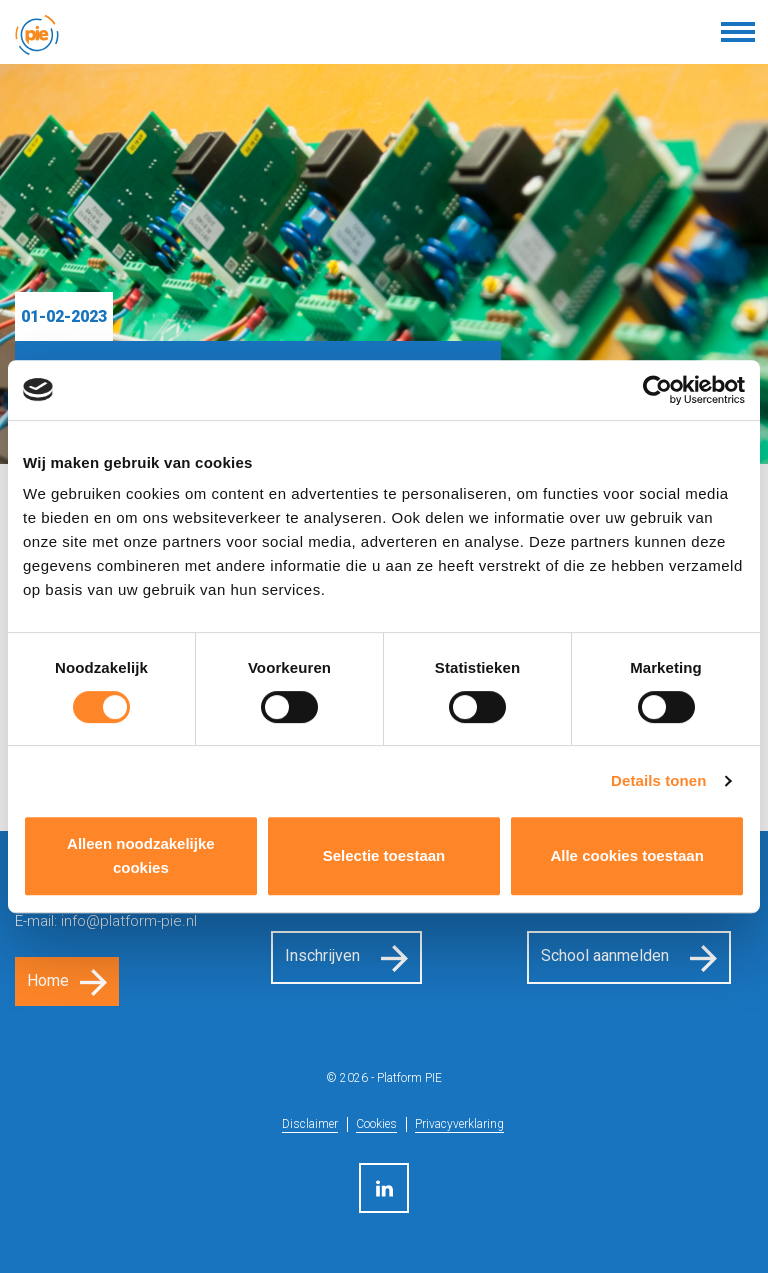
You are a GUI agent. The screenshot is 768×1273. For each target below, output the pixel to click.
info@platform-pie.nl (129, 921)
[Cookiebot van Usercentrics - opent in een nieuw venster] (657, 390)
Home (48, 980)
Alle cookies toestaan (626, 855)
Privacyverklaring (459, 1124)
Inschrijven (322, 955)
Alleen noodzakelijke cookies (141, 855)
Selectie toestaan (384, 855)
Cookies (376, 1124)
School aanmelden (605, 955)
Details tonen (658, 780)
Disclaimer (310, 1124)
